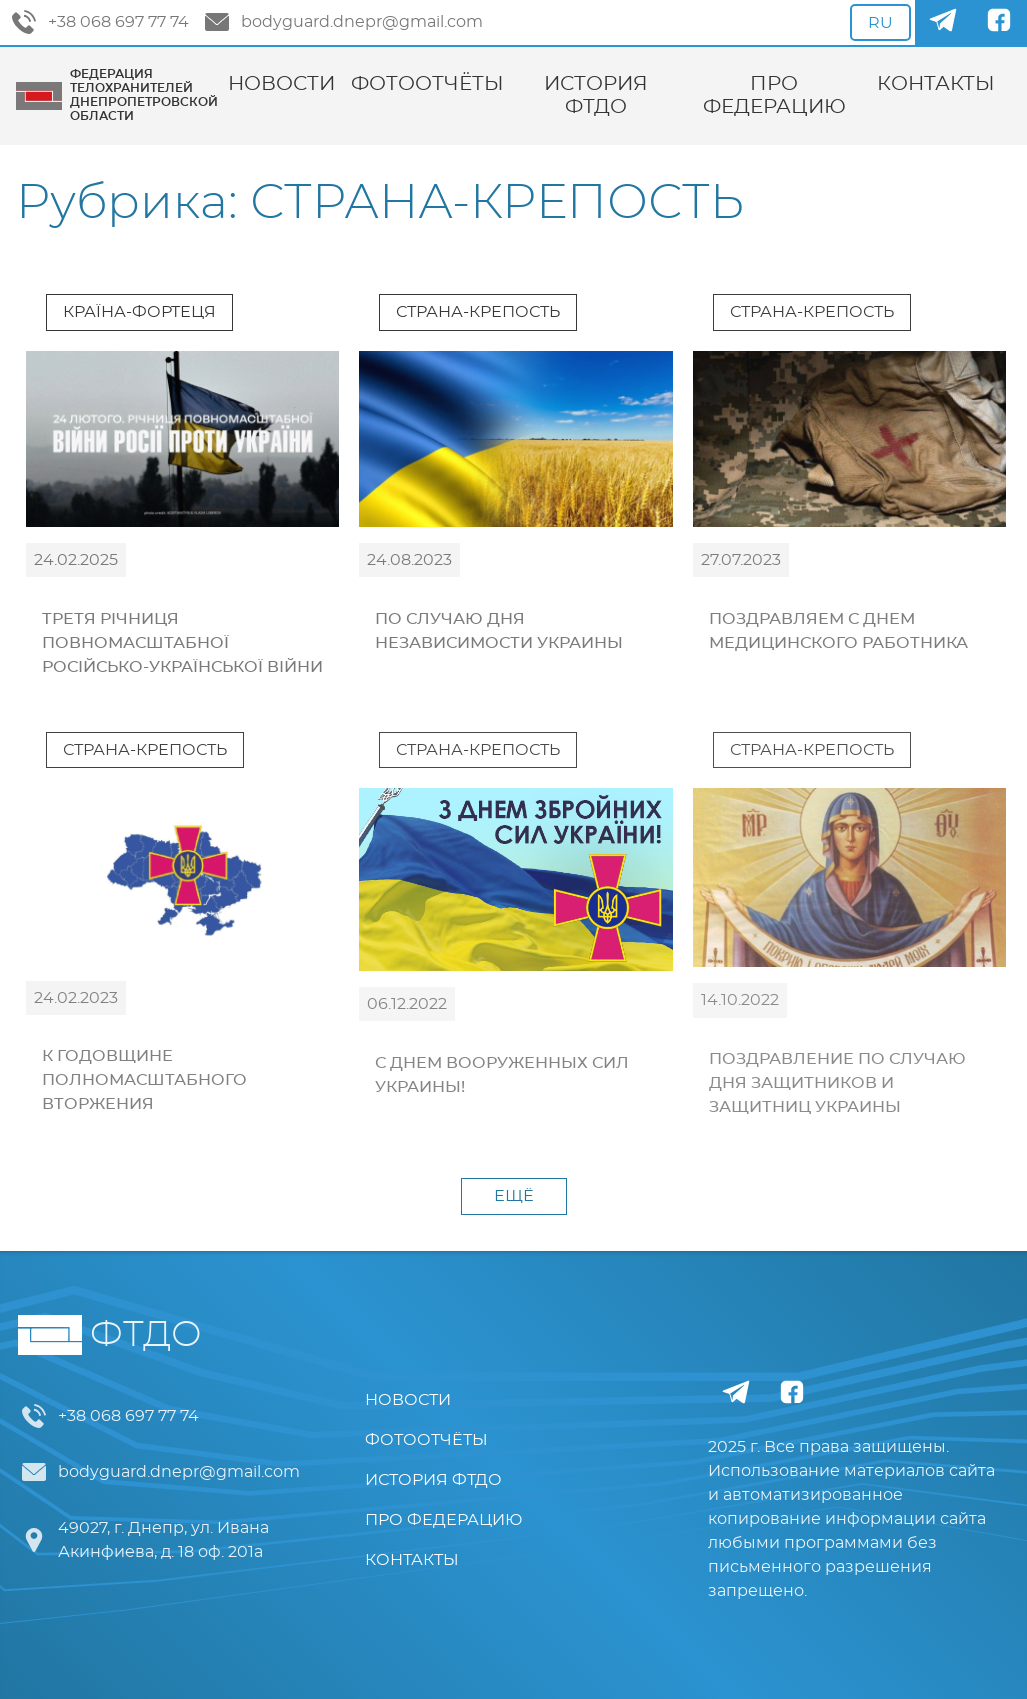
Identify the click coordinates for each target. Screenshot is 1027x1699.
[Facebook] (999, 22)
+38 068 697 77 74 (100, 22)
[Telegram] (943, 22)
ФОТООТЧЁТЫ (427, 84)
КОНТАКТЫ (936, 84)
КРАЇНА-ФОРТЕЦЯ (139, 312)
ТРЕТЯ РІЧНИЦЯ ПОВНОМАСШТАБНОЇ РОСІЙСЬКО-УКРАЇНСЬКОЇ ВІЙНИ (182, 643)
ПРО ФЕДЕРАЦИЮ (774, 95)
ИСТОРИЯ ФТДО (596, 95)
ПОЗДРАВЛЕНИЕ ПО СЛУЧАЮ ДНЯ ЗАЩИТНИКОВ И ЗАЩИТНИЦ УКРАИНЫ (837, 1083)
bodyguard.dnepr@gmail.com (344, 22)
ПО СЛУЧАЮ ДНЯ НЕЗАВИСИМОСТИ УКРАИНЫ (499, 631)
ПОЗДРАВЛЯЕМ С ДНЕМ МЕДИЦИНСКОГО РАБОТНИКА (838, 631)
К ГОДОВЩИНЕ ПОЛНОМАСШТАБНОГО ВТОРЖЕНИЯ (144, 1080)
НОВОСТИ (281, 84)
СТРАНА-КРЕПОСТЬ (478, 312)
